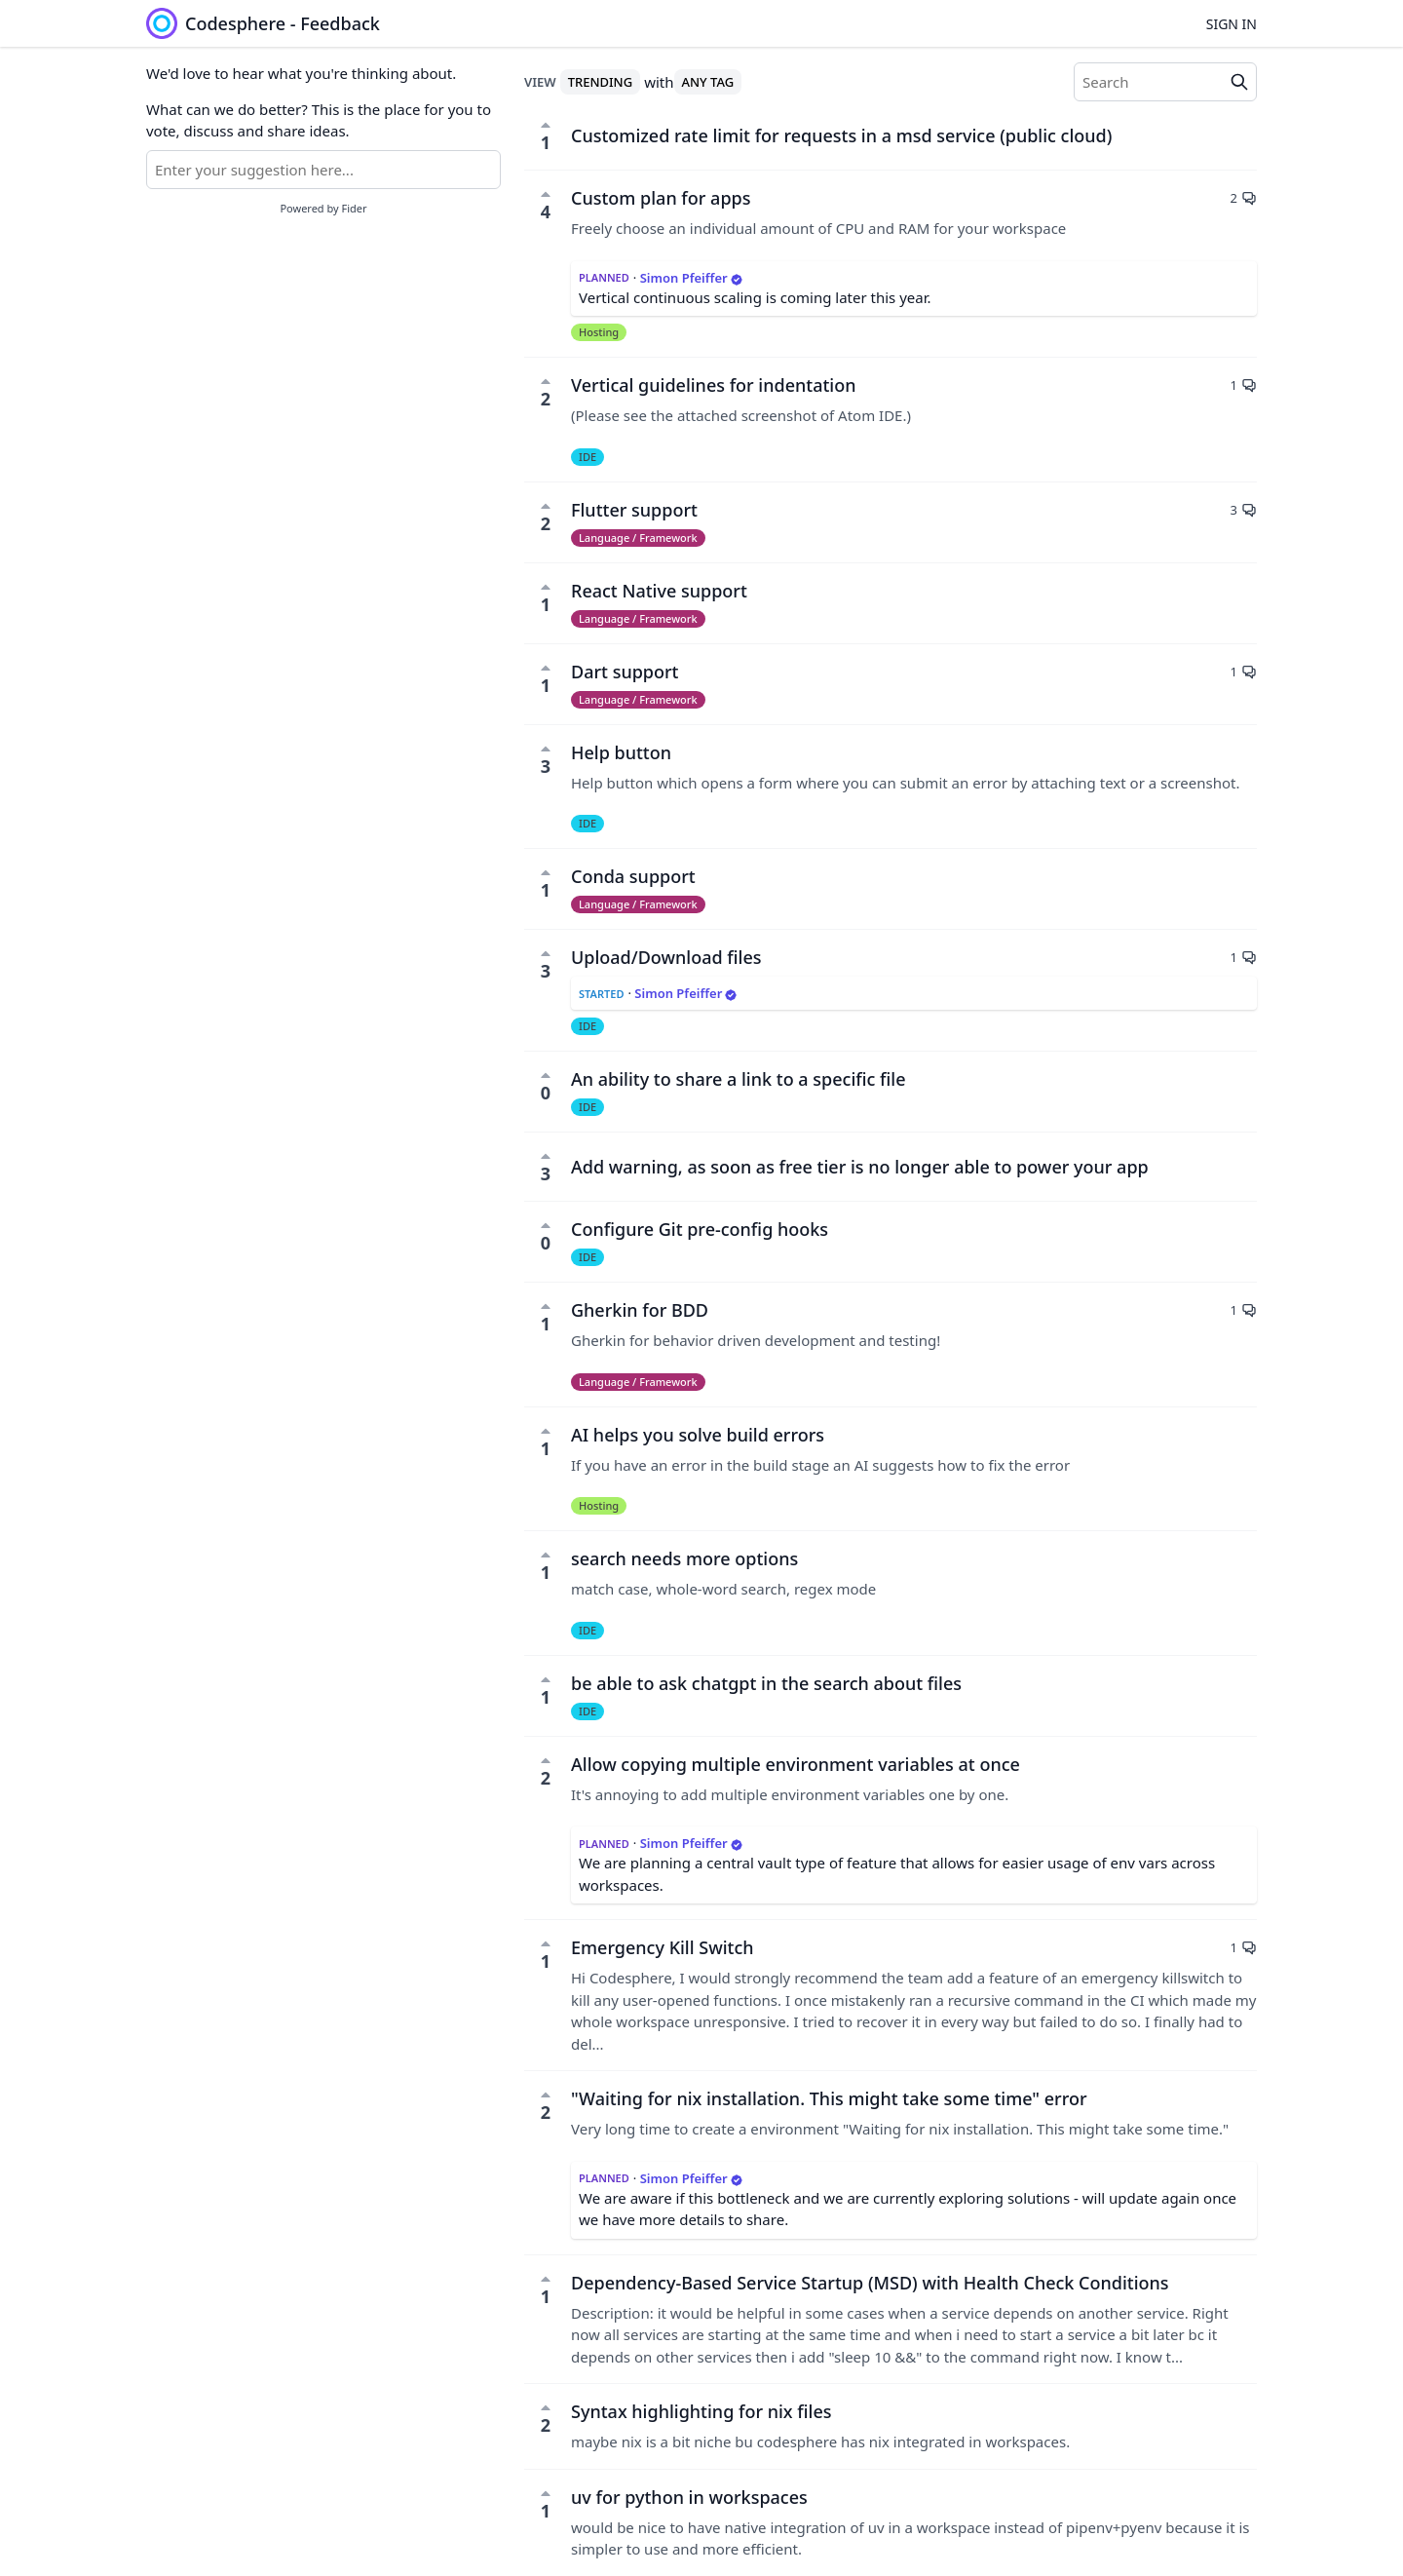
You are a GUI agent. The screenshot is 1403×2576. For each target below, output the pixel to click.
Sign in (1231, 24)
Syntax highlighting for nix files (701, 2411)
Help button (621, 752)
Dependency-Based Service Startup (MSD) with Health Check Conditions (870, 2282)
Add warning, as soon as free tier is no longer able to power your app (860, 1166)
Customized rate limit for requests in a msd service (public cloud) (841, 135)
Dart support (625, 671)
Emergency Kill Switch (662, 1947)
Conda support (633, 876)
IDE (587, 456)
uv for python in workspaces (689, 2497)
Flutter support (634, 509)
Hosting (599, 332)
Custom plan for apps (660, 198)
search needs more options (684, 1558)
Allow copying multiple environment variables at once (795, 1764)
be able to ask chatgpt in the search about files (766, 1683)
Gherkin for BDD (639, 1310)
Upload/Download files (666, 957)
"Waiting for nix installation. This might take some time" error (829, 2098)
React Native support (659, 590)
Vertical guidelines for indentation (713, 385)
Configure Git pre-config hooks (699, 1229)
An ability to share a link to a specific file (738, 1079)
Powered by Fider (323, 208)
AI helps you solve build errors (697, 1434)
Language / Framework (638, 537)
